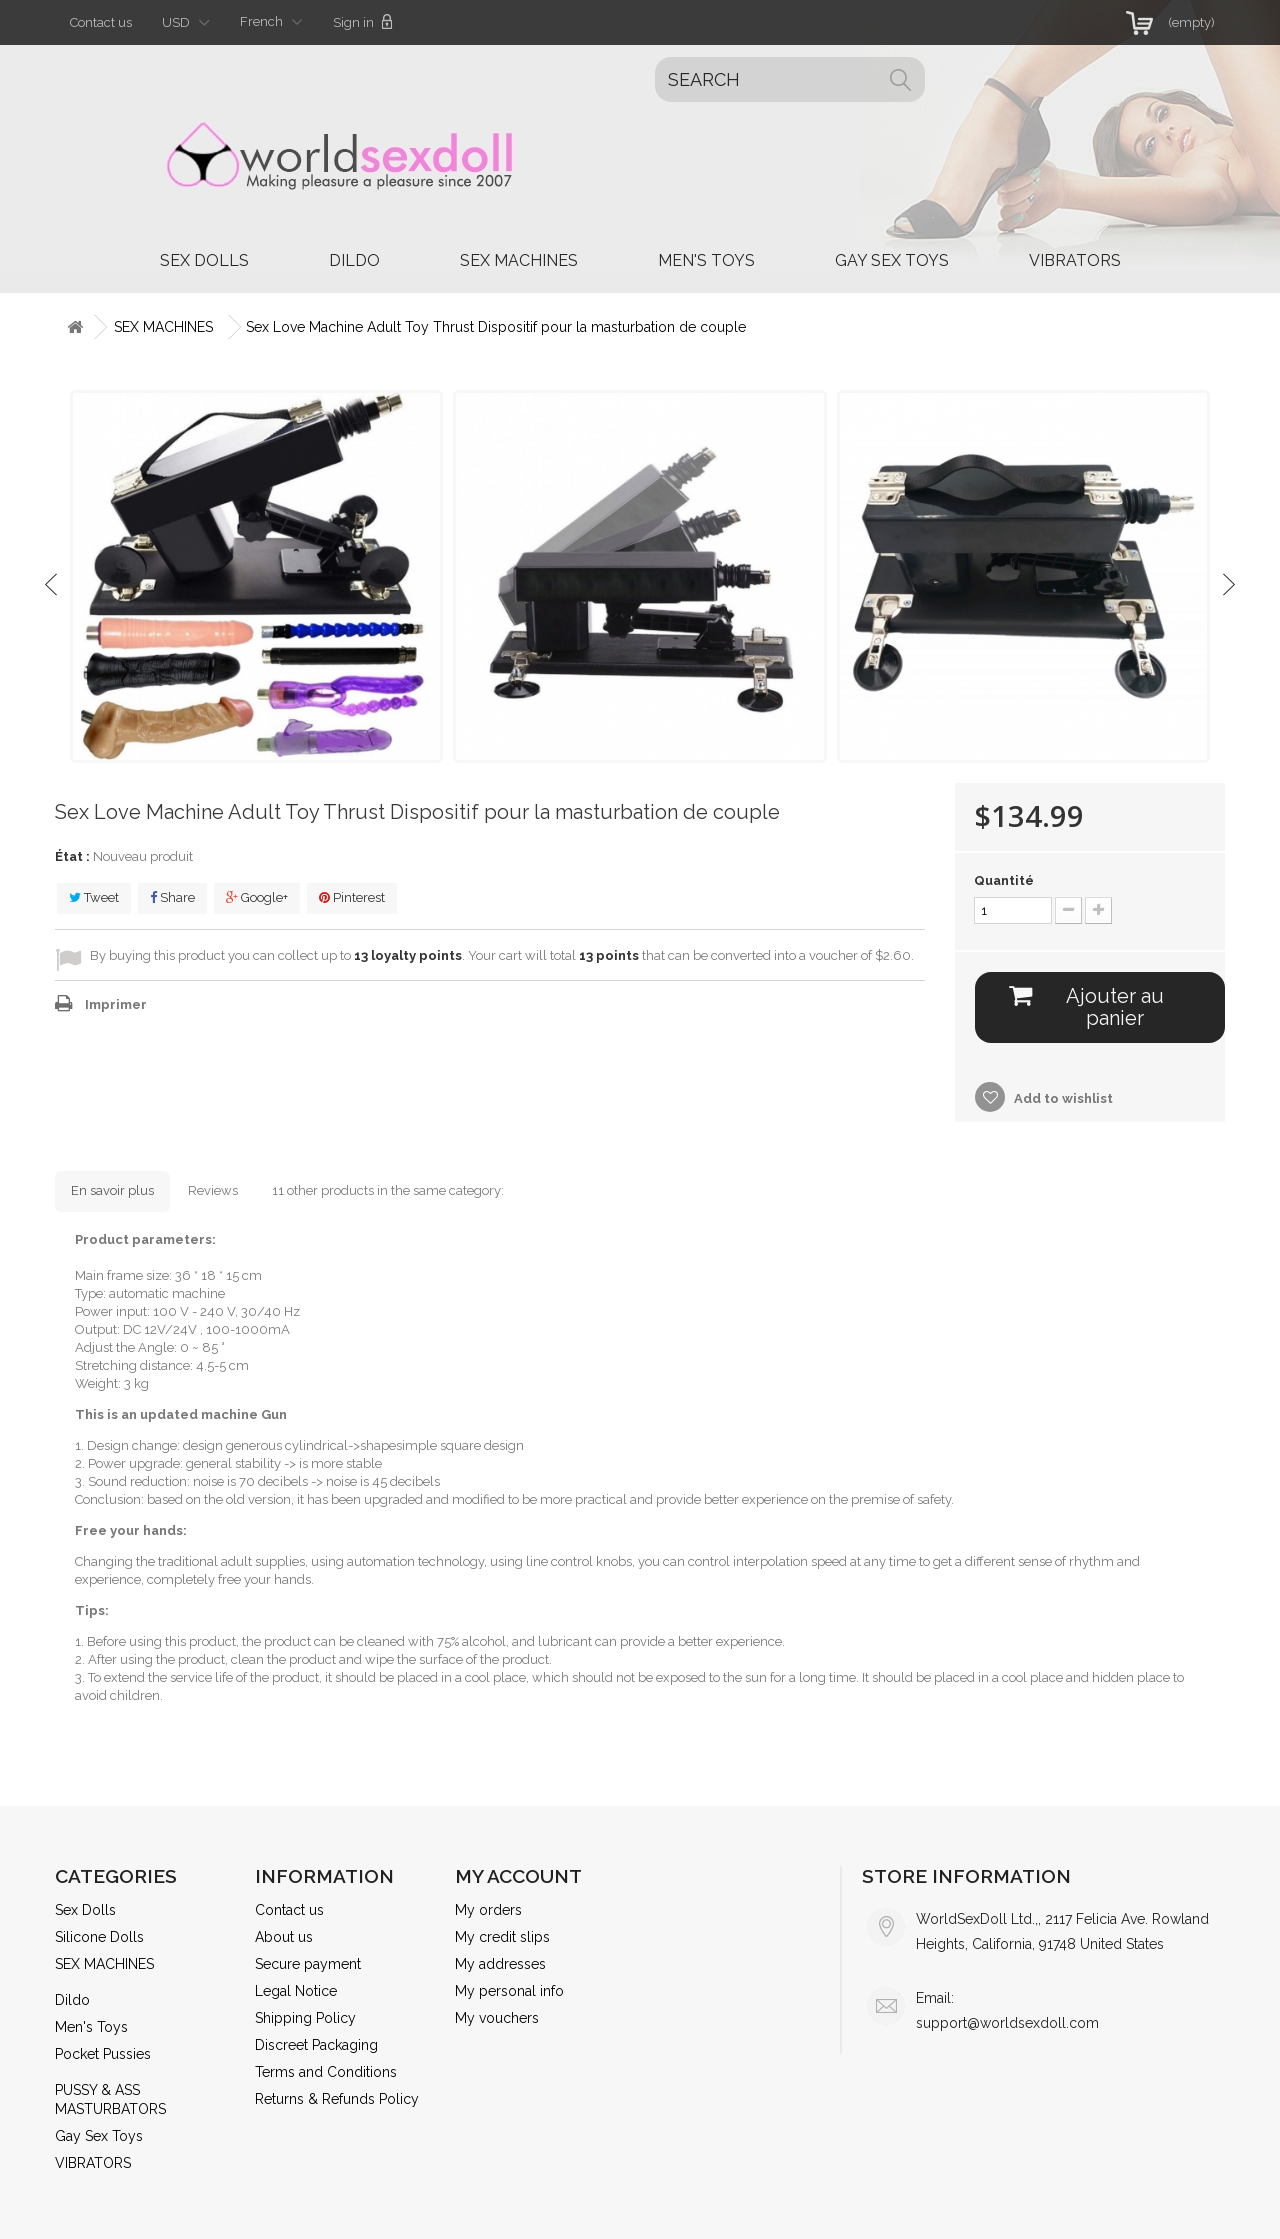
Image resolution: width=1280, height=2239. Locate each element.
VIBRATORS (1075, 260)
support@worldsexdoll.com (1007, 2023)
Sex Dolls (204, 260)
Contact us (101, 22)
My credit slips (502, 1937)
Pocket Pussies (103, 2054)
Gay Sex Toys (892, 260)
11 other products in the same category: (388, 1190)
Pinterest (352, 897)
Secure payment (308, 1964)
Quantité (1004, 880)
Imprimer (116, 1004)
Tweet (94, 897)
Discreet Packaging (316, 2045)
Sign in (363, 22)
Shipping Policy (305, 2018)
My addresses (500, 1964)
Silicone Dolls (99, 1937)
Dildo (354, 260)
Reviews (213, 1190)
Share (172, 897)
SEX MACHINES (519, 260)
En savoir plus (112, 1190)
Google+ (257, 897)
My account (518, 1876)
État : (72, 856)
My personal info (509, 1991)
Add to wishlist (1062, 1098)
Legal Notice (296, 1991)
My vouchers (497, 2018)
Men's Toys (706, 260)
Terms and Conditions (326, 2072)
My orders (488, 1910)
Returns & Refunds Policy (337, 2099)
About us (284, 1937)
